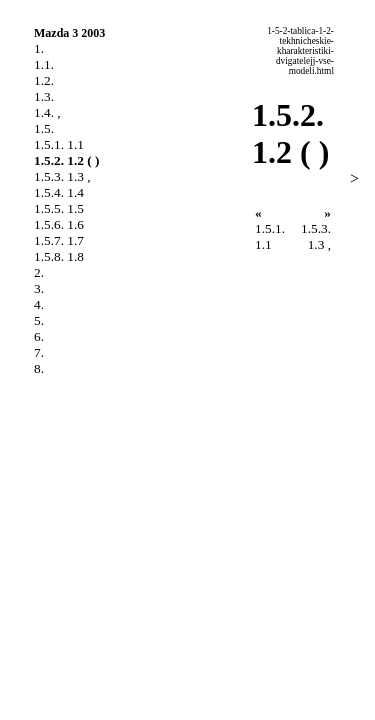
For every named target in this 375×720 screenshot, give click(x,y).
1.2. (44, 80)
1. (39, 48)
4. (39, 304)
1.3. (44, 96)
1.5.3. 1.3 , (62, 176)
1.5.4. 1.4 (59, 192)
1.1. (44, 64)
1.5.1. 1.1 (59, 144)
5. (39, 320)
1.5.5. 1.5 (59, 208)
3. (39, 288)
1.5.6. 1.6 (59, 224)
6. (39, 336)
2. (39, 272)
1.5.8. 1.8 (59, 256)
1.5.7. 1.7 (59, 240)
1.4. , (47, 112)
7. (39, 352)
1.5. (44, 128)
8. (39, 368)
